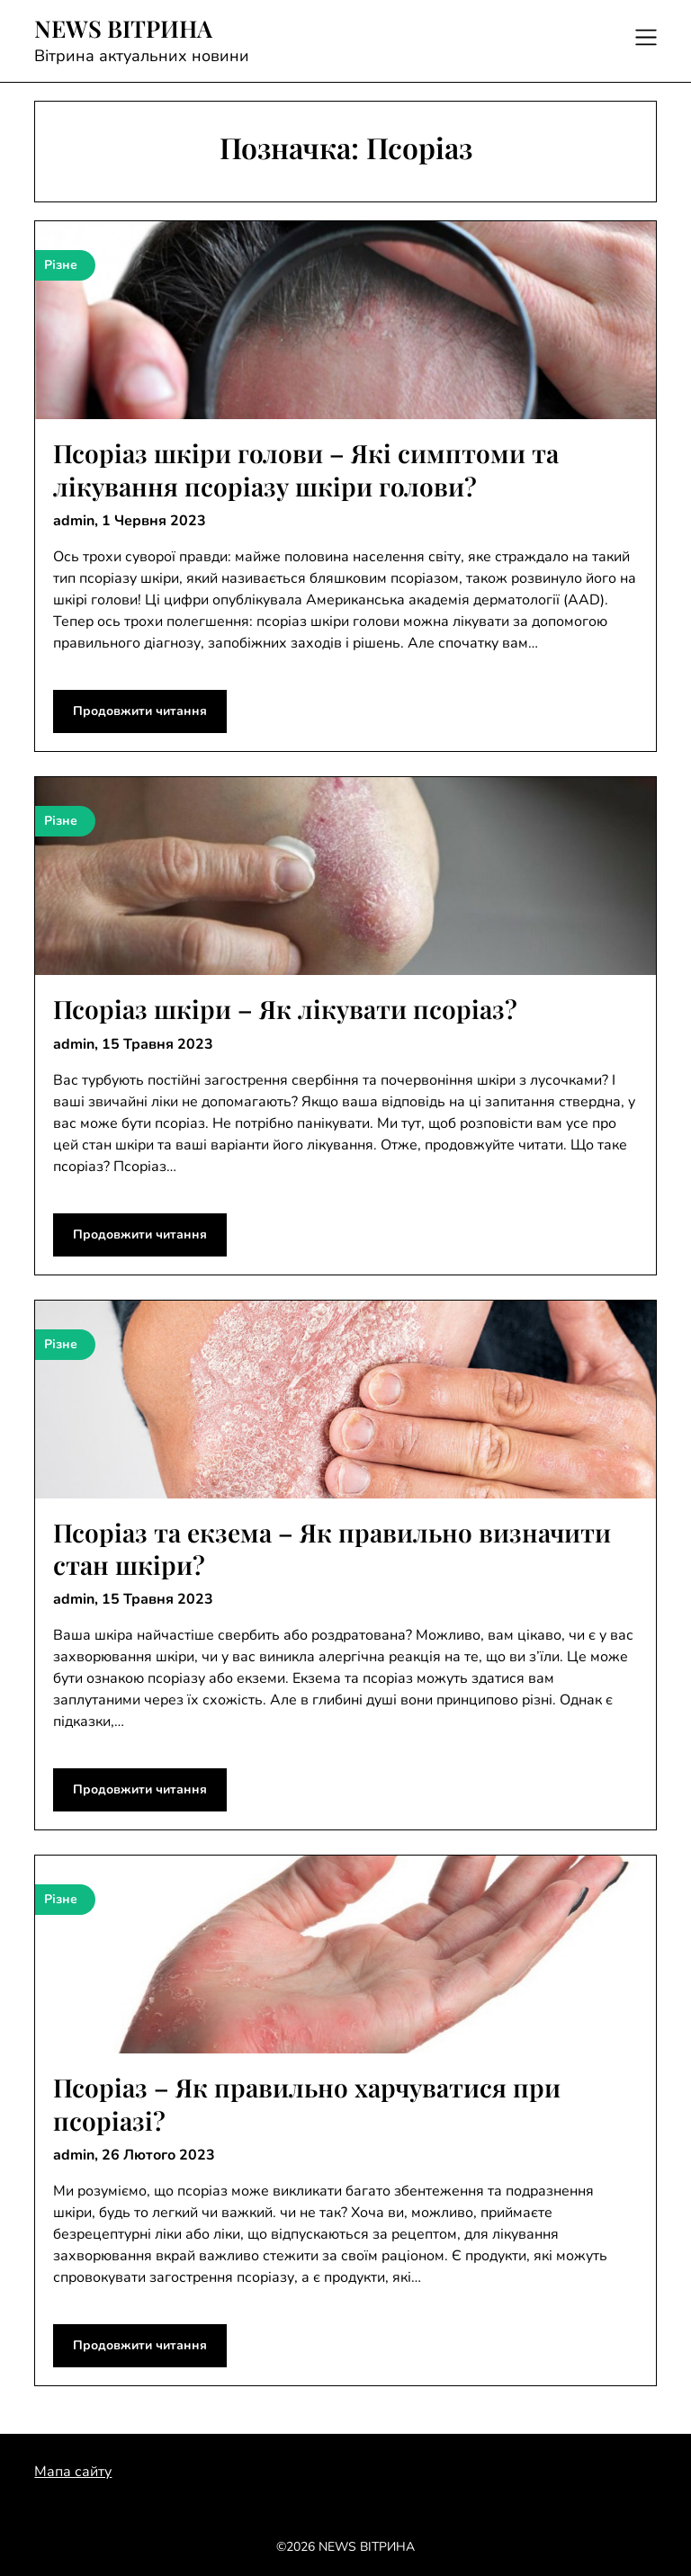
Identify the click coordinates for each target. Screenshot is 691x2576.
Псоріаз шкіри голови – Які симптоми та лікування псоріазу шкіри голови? (306, 469)
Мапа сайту (73, 2472)
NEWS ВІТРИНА (123, 28)
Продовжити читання (140, 711)
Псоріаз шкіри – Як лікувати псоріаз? (285, 1008)
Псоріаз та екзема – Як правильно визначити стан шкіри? (332, 1548)
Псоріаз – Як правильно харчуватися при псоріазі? (307, 2103)
